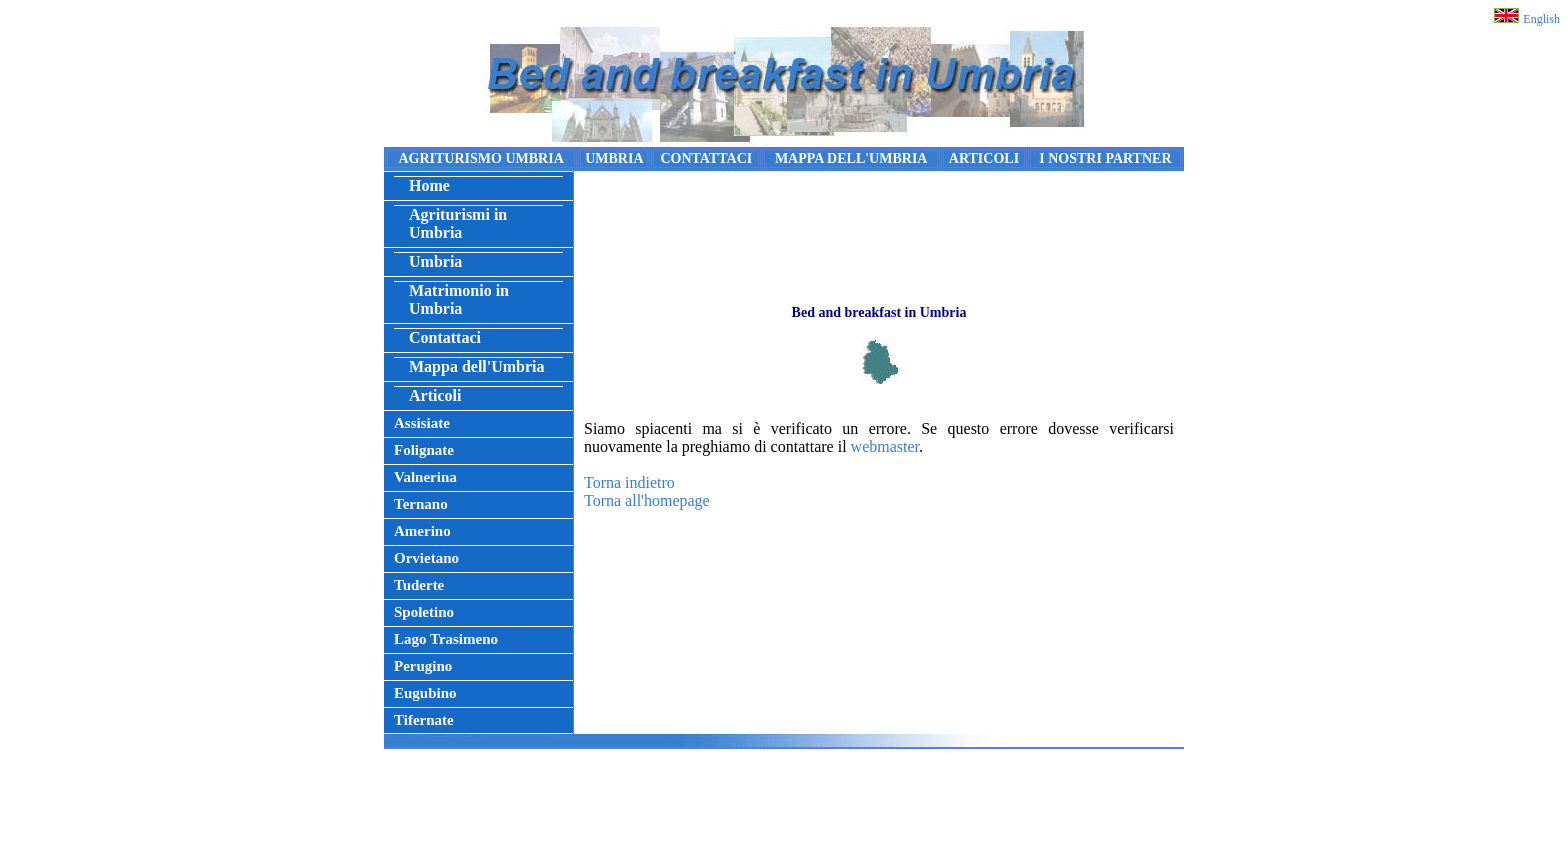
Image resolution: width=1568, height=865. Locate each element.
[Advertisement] (784, 812)
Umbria (435, 261)
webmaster (885, 446)
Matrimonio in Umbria (459, 299)
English (1541, 19)
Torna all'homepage (647, 500)
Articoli (435, 395)
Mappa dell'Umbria (477, 366)
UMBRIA (614, 158)
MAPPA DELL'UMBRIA (851, 158)
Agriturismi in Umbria (458, 223)
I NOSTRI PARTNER (1105, 158)
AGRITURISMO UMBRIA (480, 158)
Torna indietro (629, 482)
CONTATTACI (706, 158)
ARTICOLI (984, 158)
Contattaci (445, 337)
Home (429, 185)
